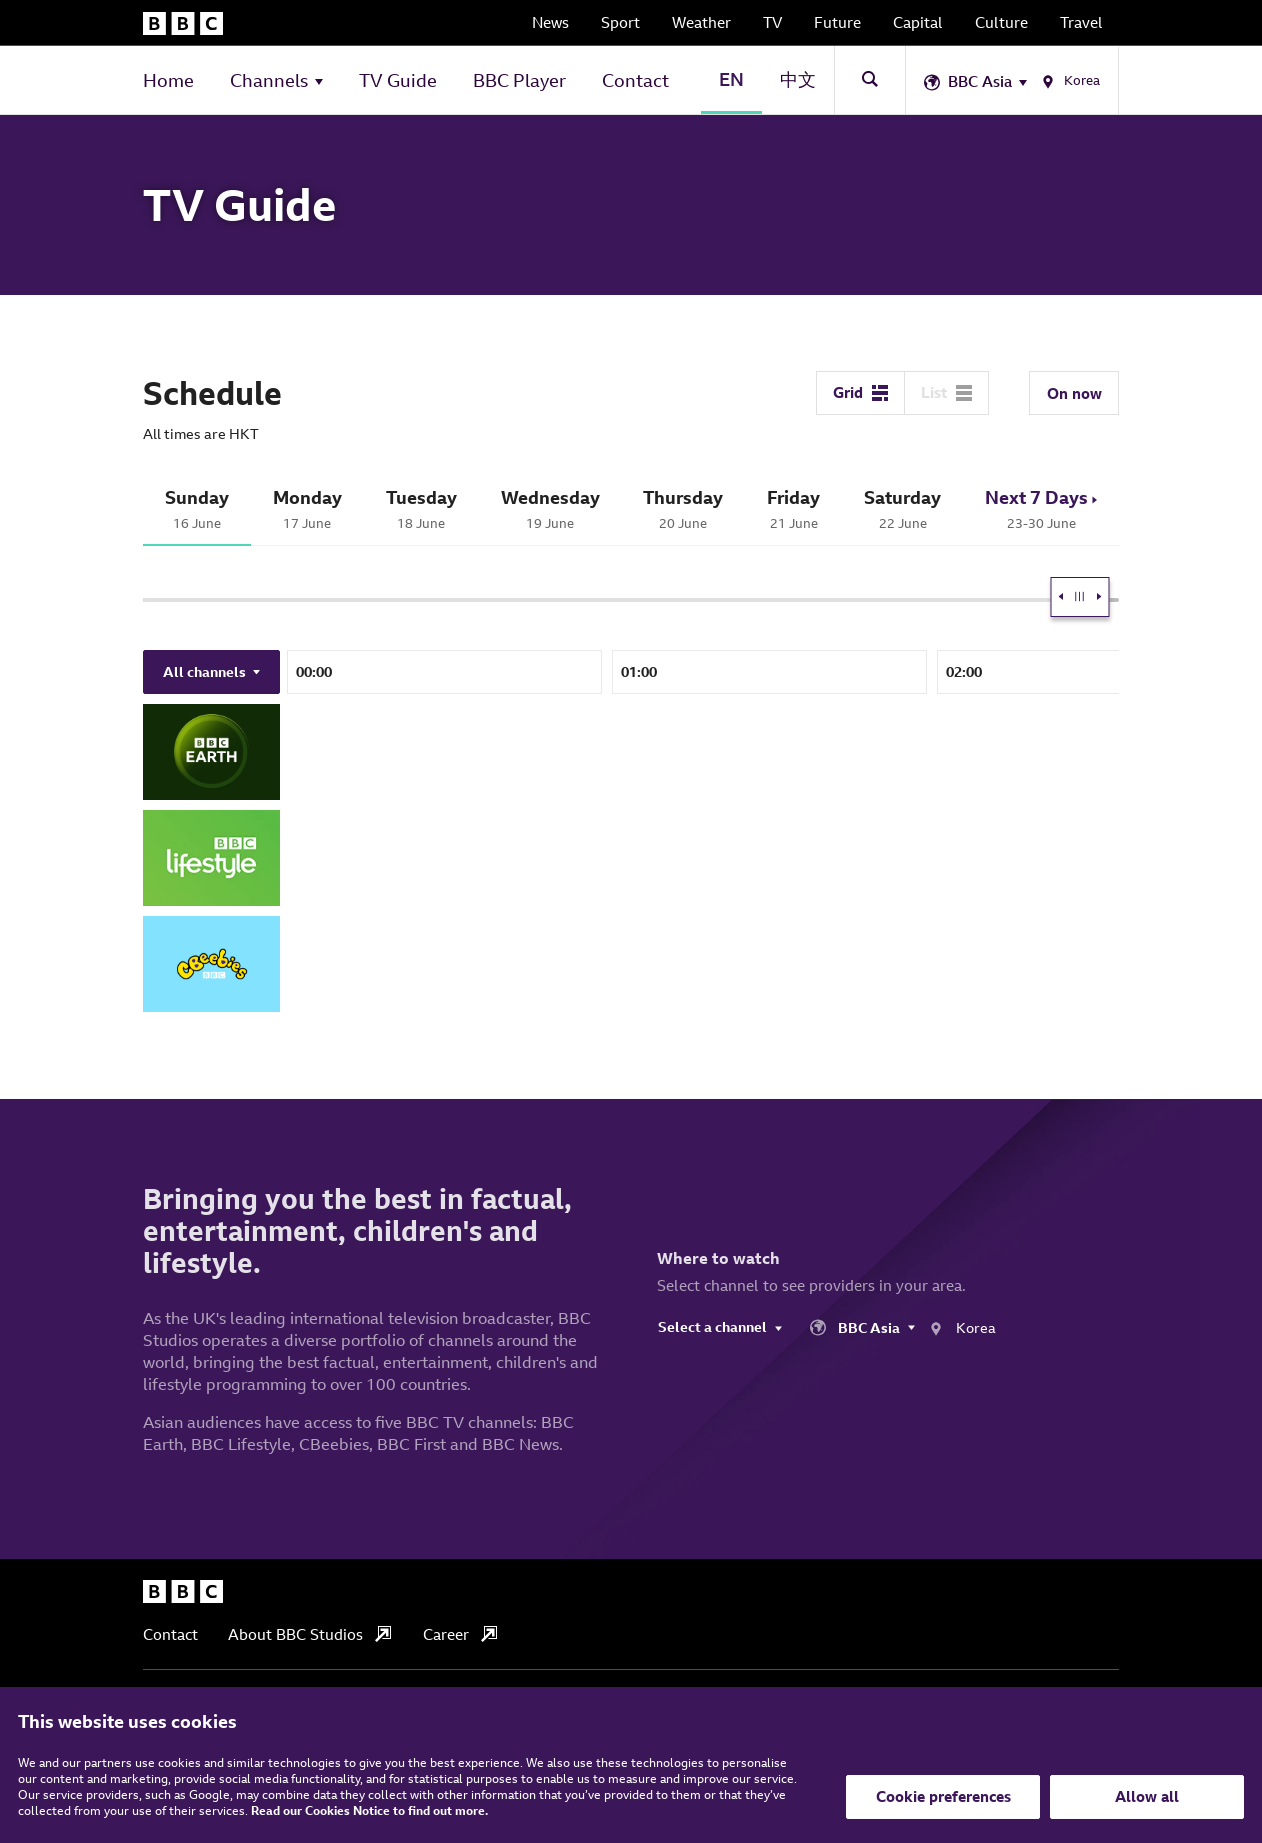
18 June (421, 508)
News (550, 22)
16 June (197, 508)
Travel (1081, 22)
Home (168, 80)
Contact (635, 80)
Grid (860, 392)
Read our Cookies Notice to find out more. (369, 1810)
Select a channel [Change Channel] (720, 1327)
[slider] (796, 597)
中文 (798, 79)
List (946, 392)
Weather (701, 22)
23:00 (821, 672)
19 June (550, 508)
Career (460, 1634)
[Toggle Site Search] (870, 79)
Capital (918, 22)
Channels (269, 80)
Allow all (1147, 1796)
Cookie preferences (943, 1796)
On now (1074, 393)
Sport (620, 22)
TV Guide (398, 80)
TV (772, 22)
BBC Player (519, 80)
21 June (793, 508)
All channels (211, 672)
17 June (307, 508)
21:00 (171, 672)
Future (837, 22)
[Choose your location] (1012, 80)
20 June (684, 508)
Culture (1001, 22)
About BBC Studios (309, 1634)
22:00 (496, 672)
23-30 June (1041, 508)
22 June (902, 508)
